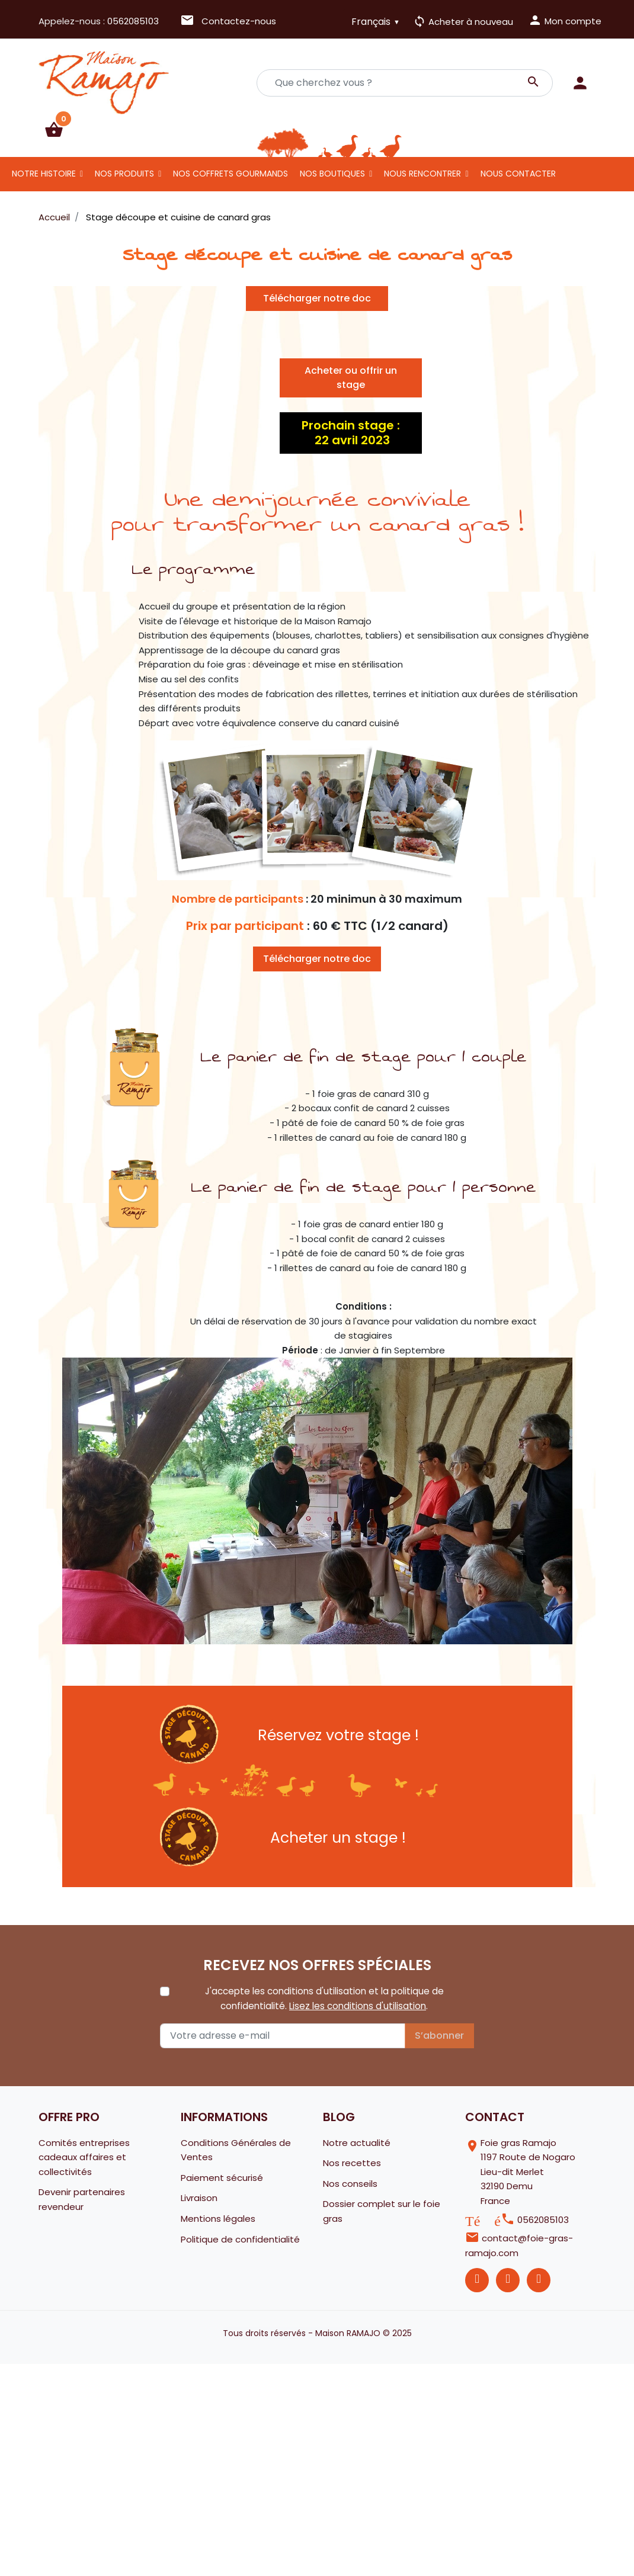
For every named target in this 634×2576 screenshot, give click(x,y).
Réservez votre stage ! (338, 1735)
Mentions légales (218, 2218)
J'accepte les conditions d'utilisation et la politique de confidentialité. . (324, 1998)
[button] (54, 129)
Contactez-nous (228, 21)
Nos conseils (350, 2183)
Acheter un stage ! (338, 1837)
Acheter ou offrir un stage (351, 378)
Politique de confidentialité (240, 2239)
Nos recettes (352, 2163)
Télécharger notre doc (317, 298)
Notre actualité (356, 2142)
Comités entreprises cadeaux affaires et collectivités (84, 2157)
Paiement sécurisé (222, 2177)
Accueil (54, 217)
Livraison (199, 2198)
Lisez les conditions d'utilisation (357, 2006)
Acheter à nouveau (463, 21)
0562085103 (133, 21)
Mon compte (564, 20)
